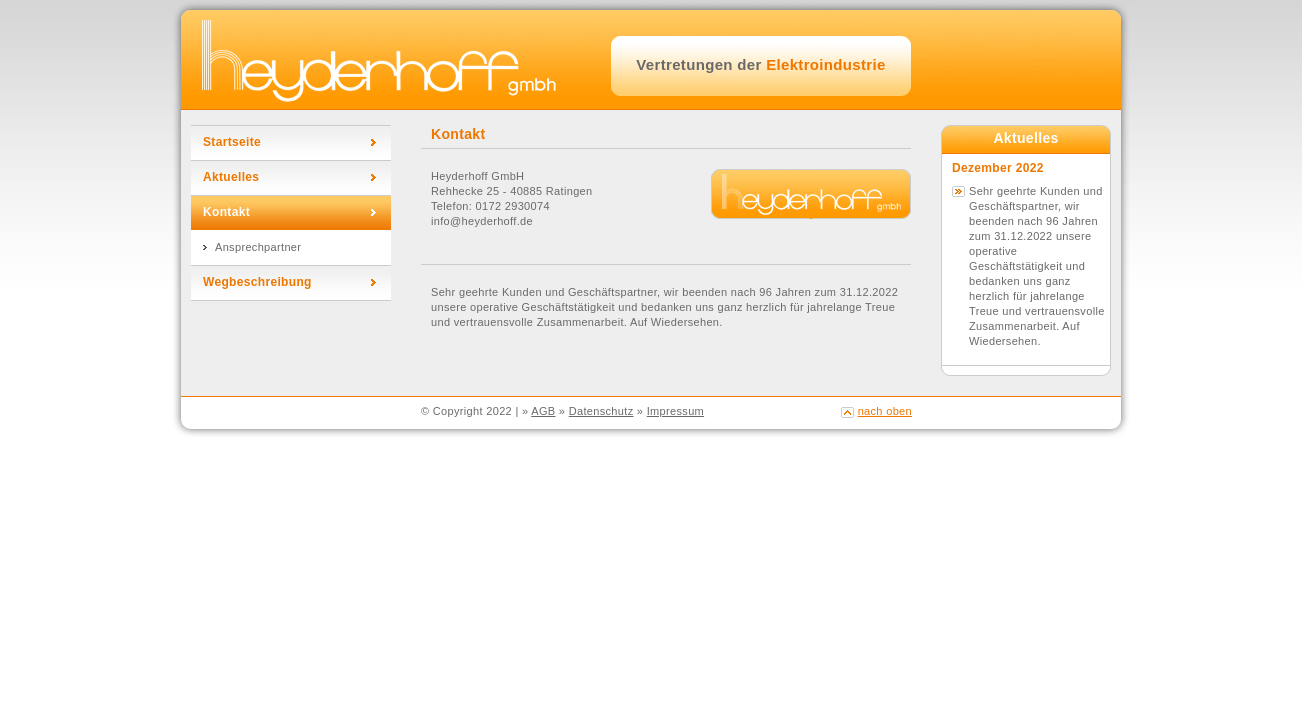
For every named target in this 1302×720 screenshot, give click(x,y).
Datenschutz (601, 411)
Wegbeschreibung (257, 282)
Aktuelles (231, 177)
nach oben (885, 411)
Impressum (675, 411)
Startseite (232, 142)
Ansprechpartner (258, 247)
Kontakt (226, 212)
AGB (543, 411)
